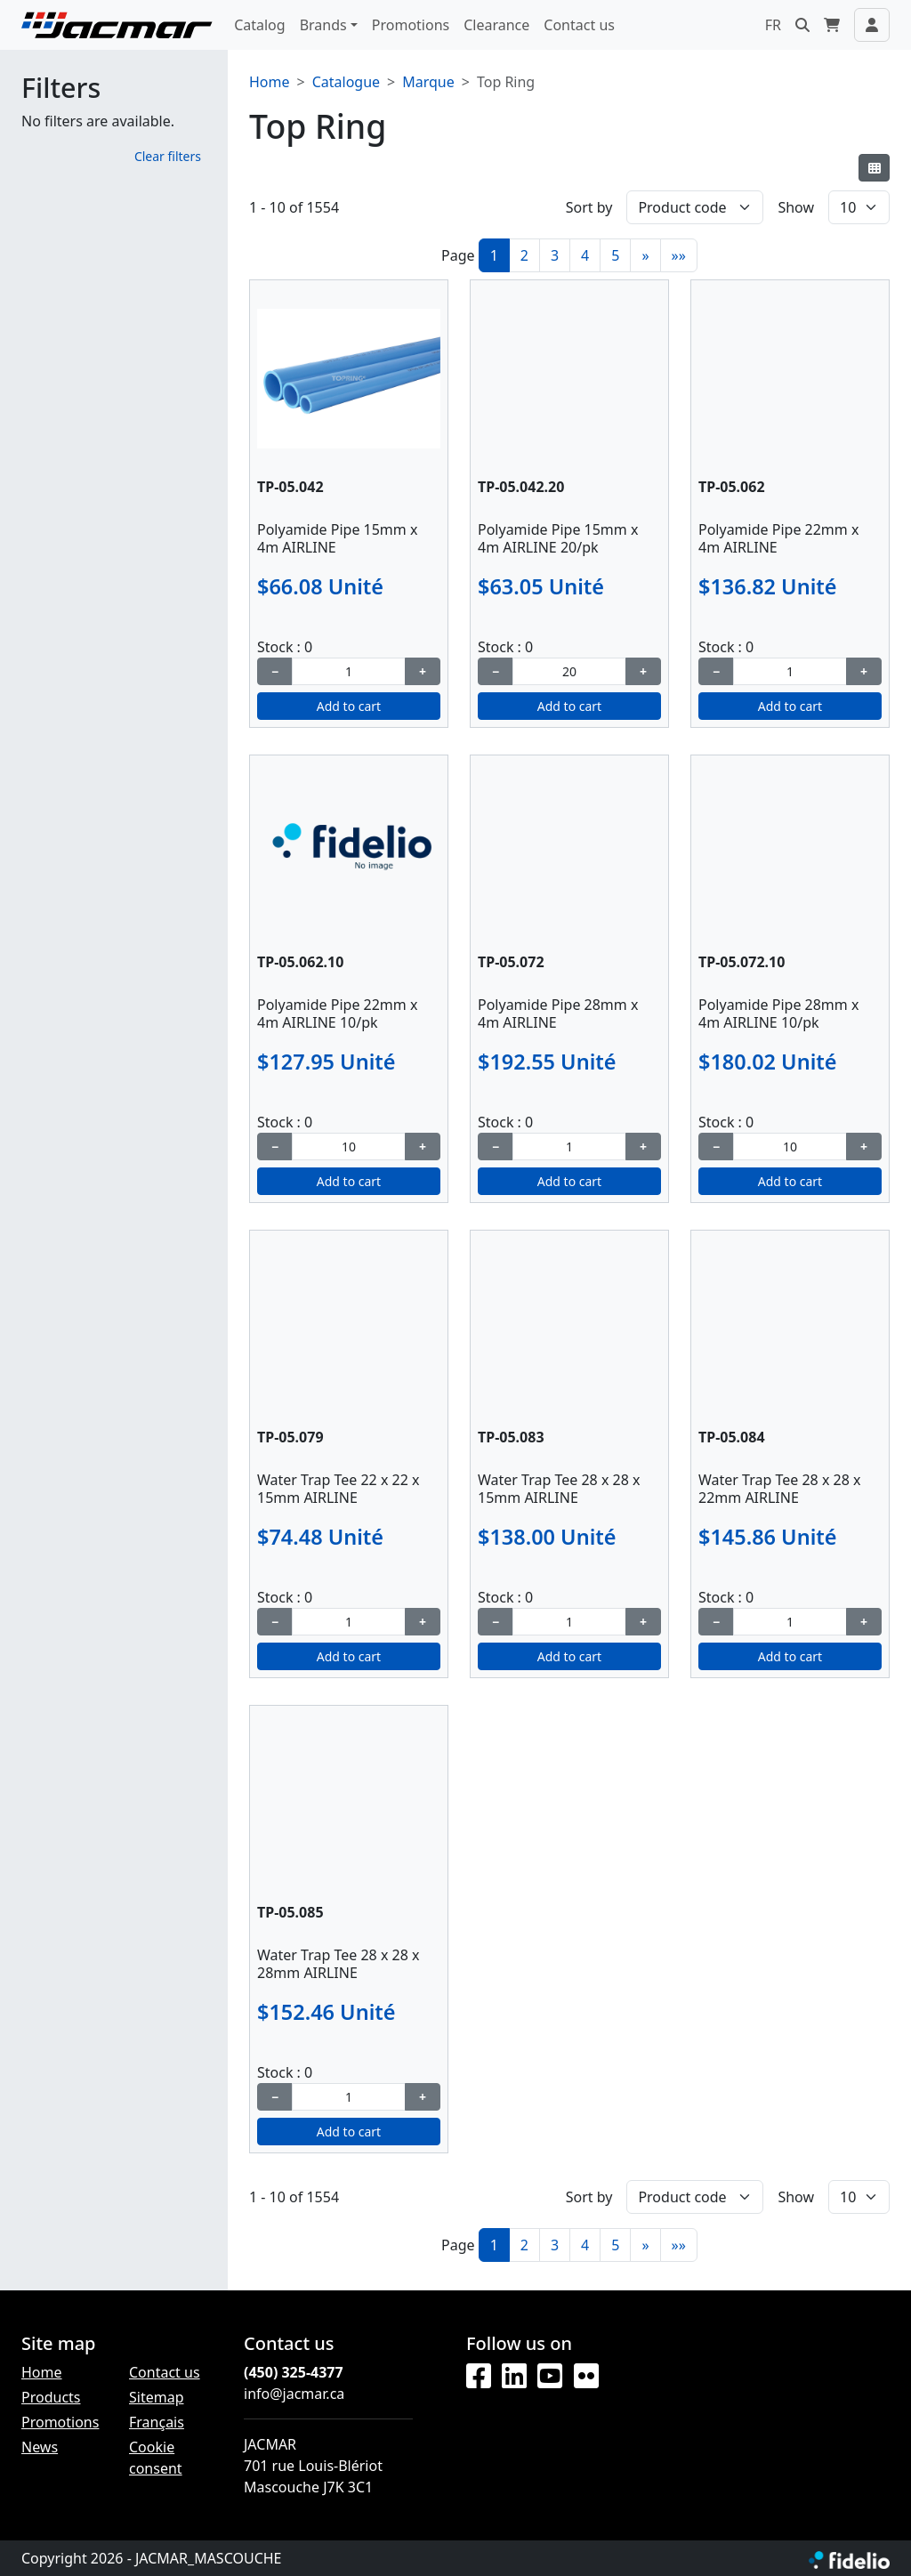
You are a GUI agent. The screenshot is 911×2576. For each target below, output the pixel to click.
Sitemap (156, 2397)
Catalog (260, 25)
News (39, 2447)
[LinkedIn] (514, 2377)
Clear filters (167, 156)
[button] (802, 25)
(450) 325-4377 (293, 2372)
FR (773, 25)
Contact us (579, 25)
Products (51, 2397)
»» (679, 255)
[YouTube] (549, 2377)
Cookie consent (155, 2457)
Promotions (410, 25)
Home (269, 82)
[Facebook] (478, 2377)
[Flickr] (586, 2377)
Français (156, 2422)
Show (796, 207)
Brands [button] (323, 25)
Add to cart (349, 706)
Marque (428, 82)
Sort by (589, 207)
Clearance (496, 25)
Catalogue (346, 82)
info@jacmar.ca (294, 2393)
